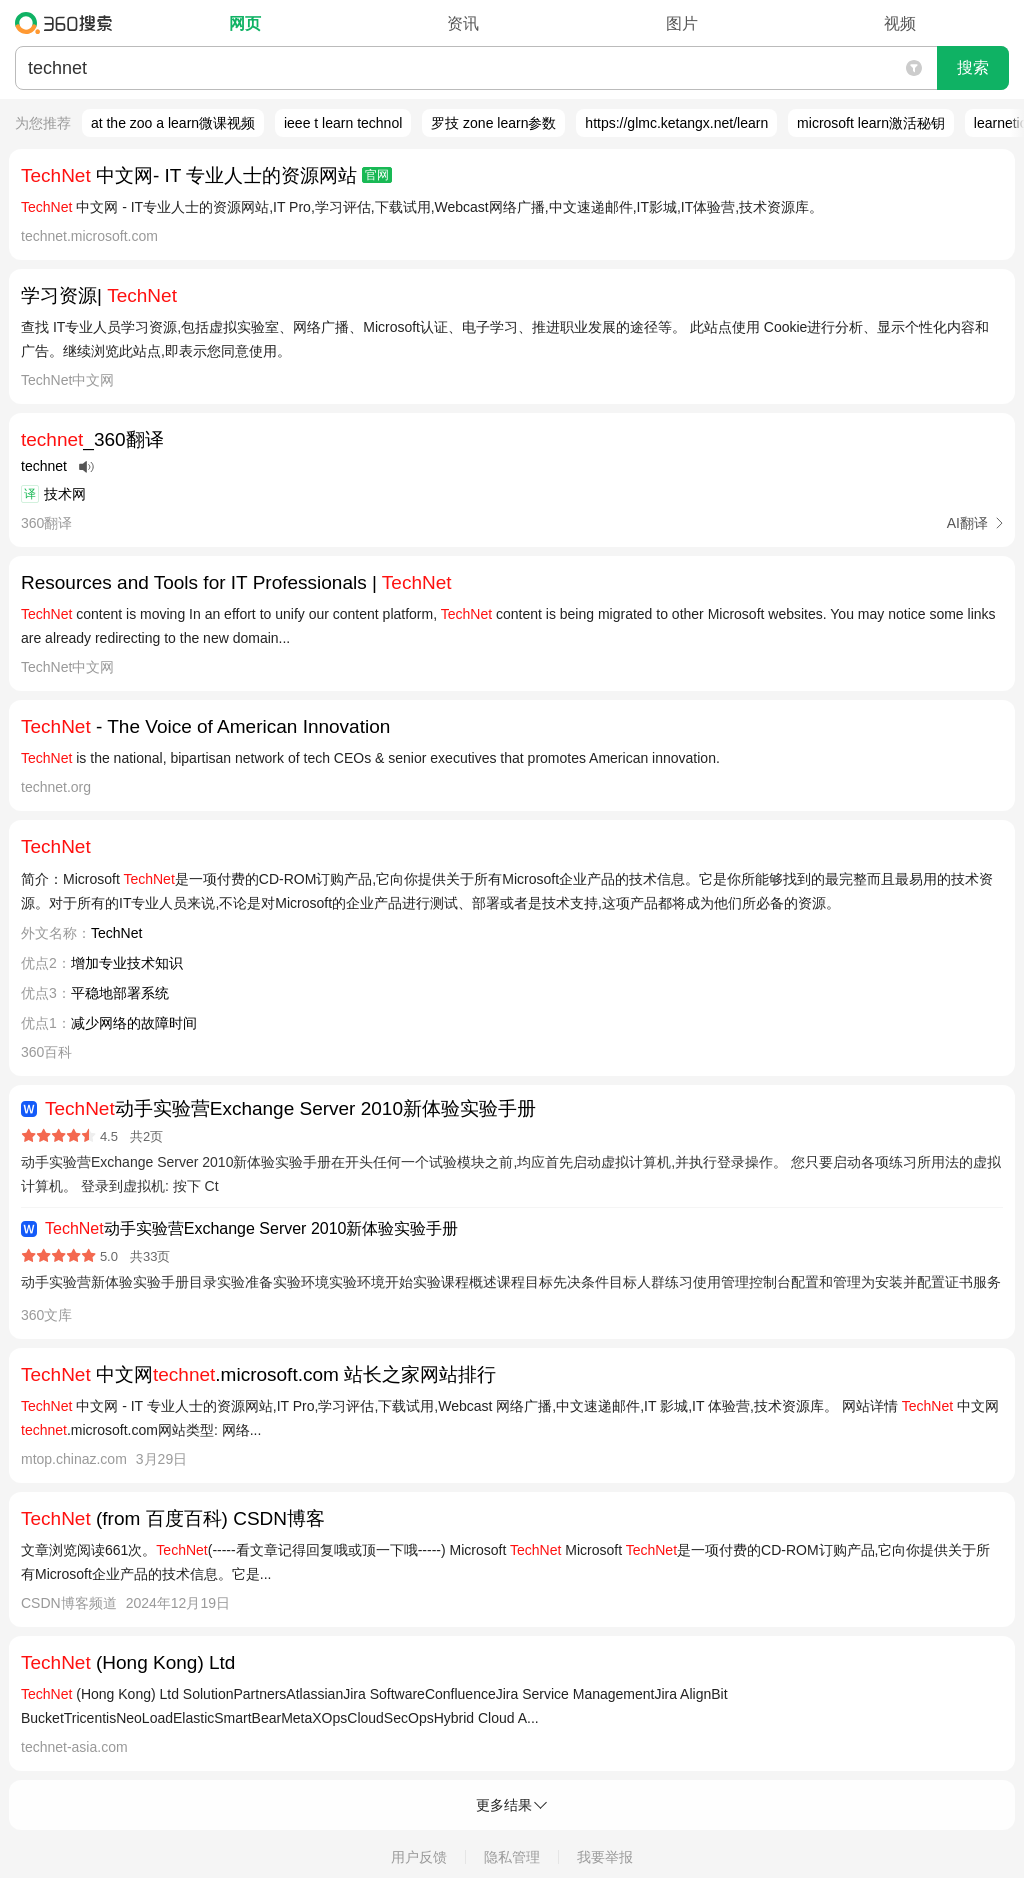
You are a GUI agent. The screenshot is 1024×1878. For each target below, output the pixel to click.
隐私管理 (512, 1857)
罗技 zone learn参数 (493, 123)
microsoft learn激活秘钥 (871, 123)
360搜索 (68, 23)
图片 (682, 23)
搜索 (973, 67)
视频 (900, 23)
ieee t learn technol (343, 123)
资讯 (463, 23)
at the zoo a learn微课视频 (173, 123)
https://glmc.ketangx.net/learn (676, 123)
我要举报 (605, 1857)
